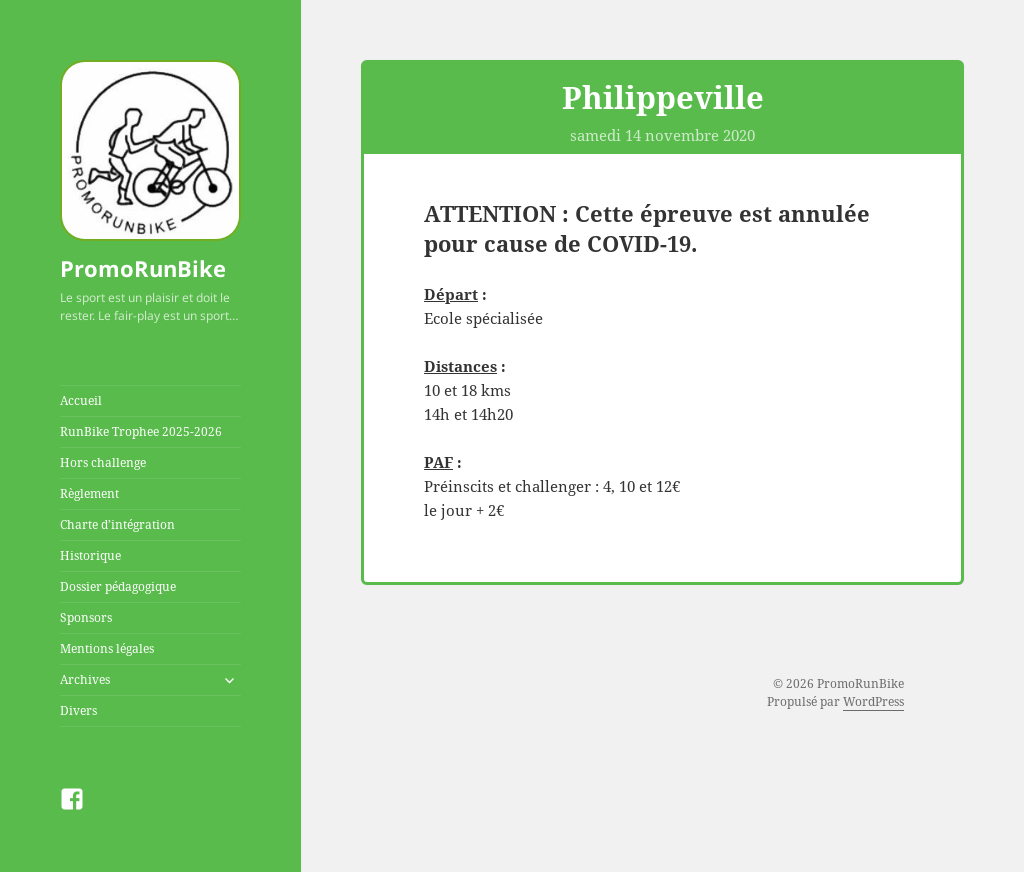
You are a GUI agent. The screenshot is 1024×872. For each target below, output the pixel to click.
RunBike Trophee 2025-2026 (141, 431)
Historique (90, 555)
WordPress (873, 701)
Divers (78, 710)
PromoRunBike (143, 268)
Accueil (81, 400)
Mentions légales (107, 648)
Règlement (89, 493)
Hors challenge (103, 462)
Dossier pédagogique (118, 586)
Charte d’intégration (117, 524)
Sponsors (86, 617)
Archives (85, 679)
